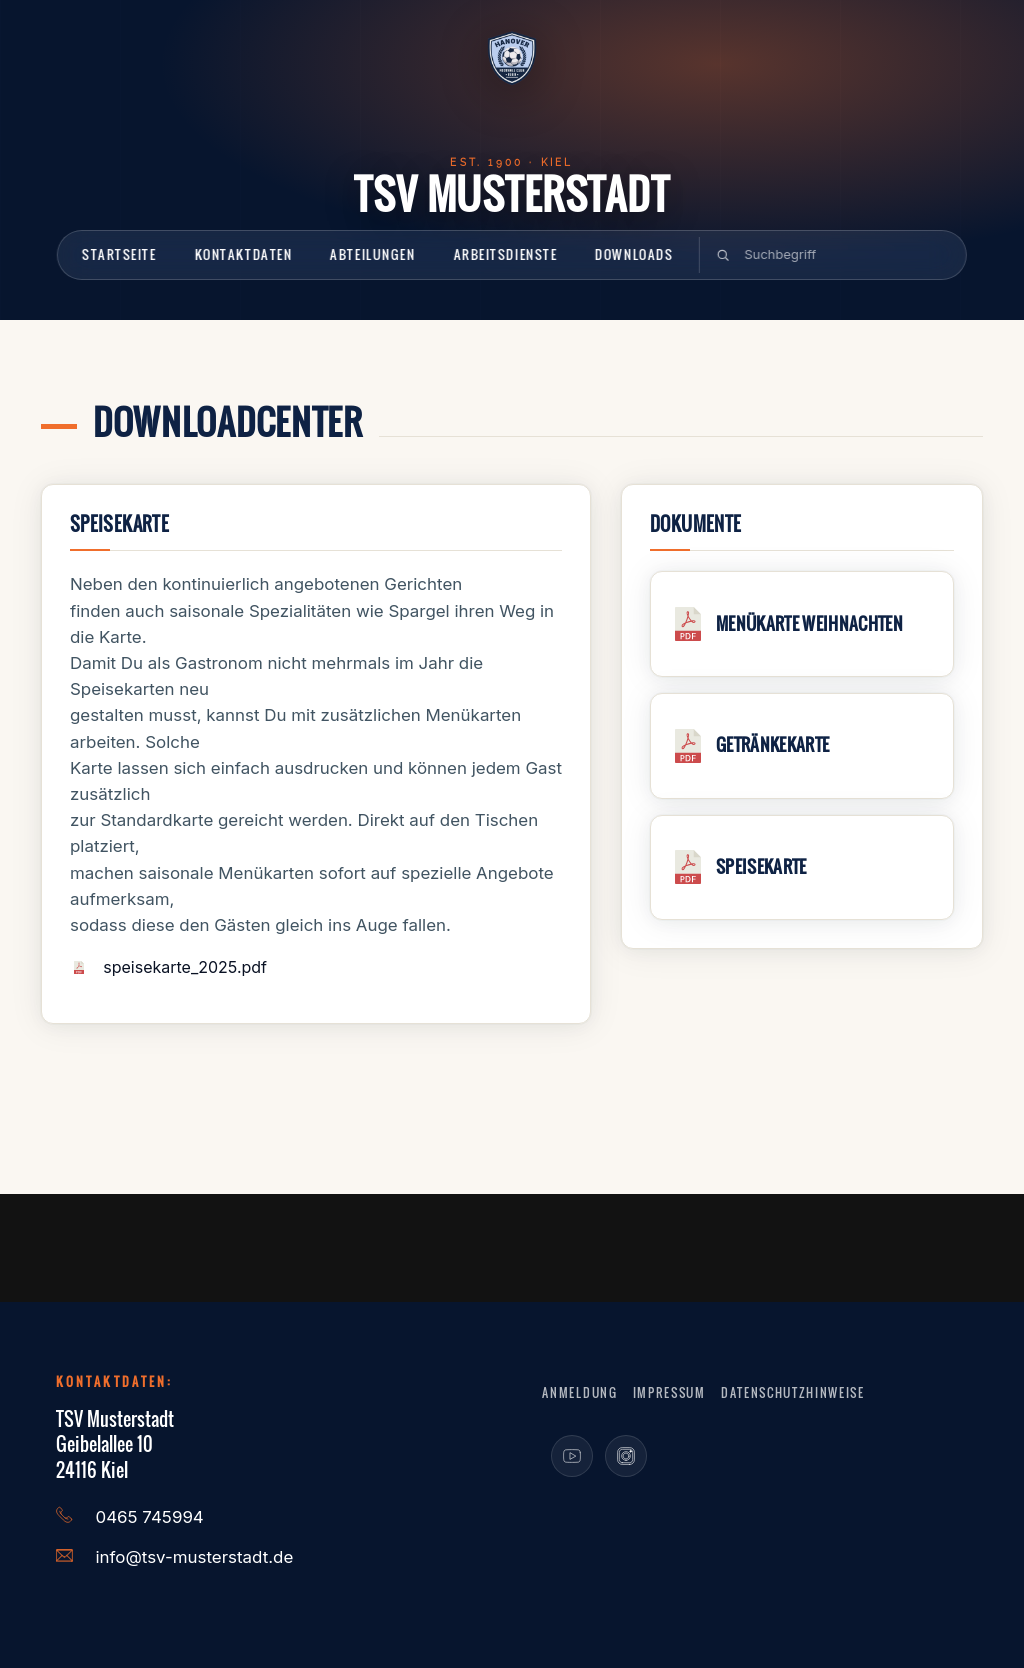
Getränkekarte (772, 744)
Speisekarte (761, 866)
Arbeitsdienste (505, 254)
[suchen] (834, 255)
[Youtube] (572, 1456)
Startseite (119, 254)
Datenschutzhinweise (793, 1392)
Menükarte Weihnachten (809, 623)
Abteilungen (372, 254)
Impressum (669, 1392)
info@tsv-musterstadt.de (195, 1557)
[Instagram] (626, 1456)
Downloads (634, 254)
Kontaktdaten (243, 254)
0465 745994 (150, 1517)
